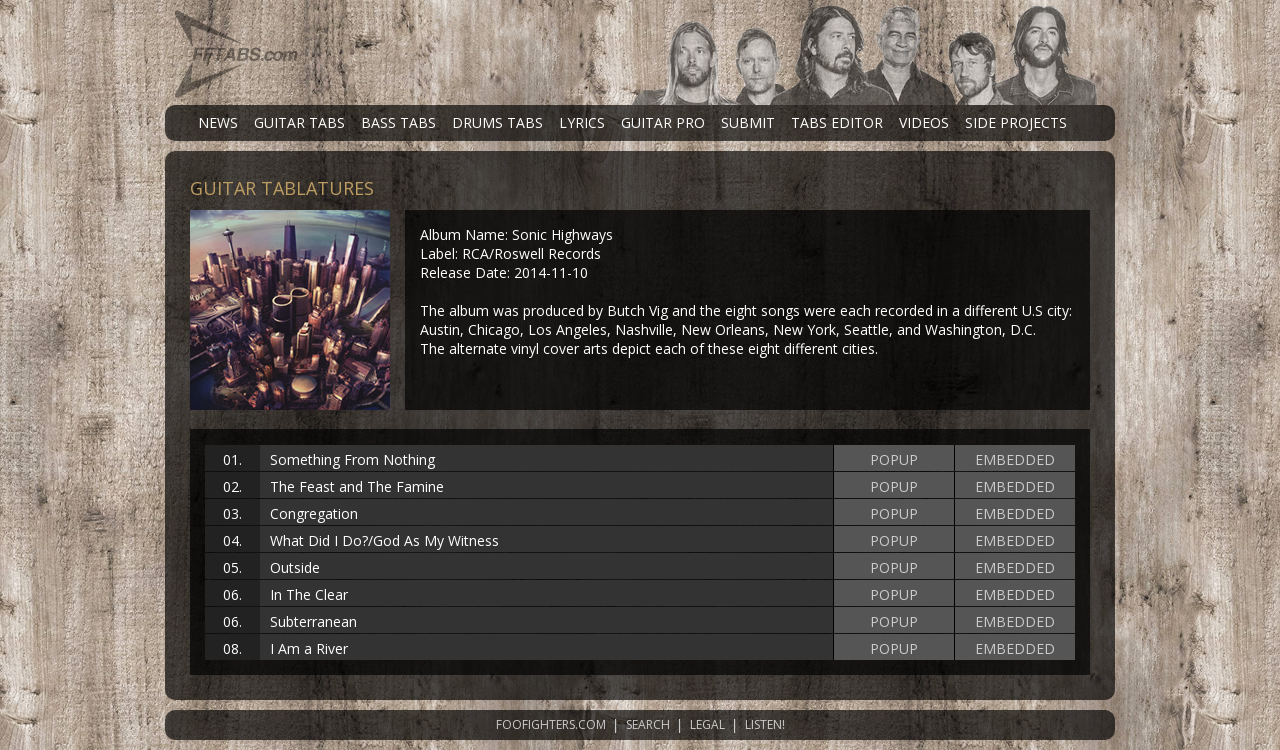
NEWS (218, 122)
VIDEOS (924, 122)
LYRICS (582, 122)
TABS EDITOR (837, 122)
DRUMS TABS (497, 122)
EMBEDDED (1015, 459)
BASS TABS (398, 122)
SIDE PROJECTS (1016, 122)
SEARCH (648, 724)
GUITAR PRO (663, 122)
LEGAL (707, 724)
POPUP (894, 459)
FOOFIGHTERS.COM (551, 724)
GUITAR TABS (299, 122)
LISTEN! (765, 724)
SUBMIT (748, 122)
